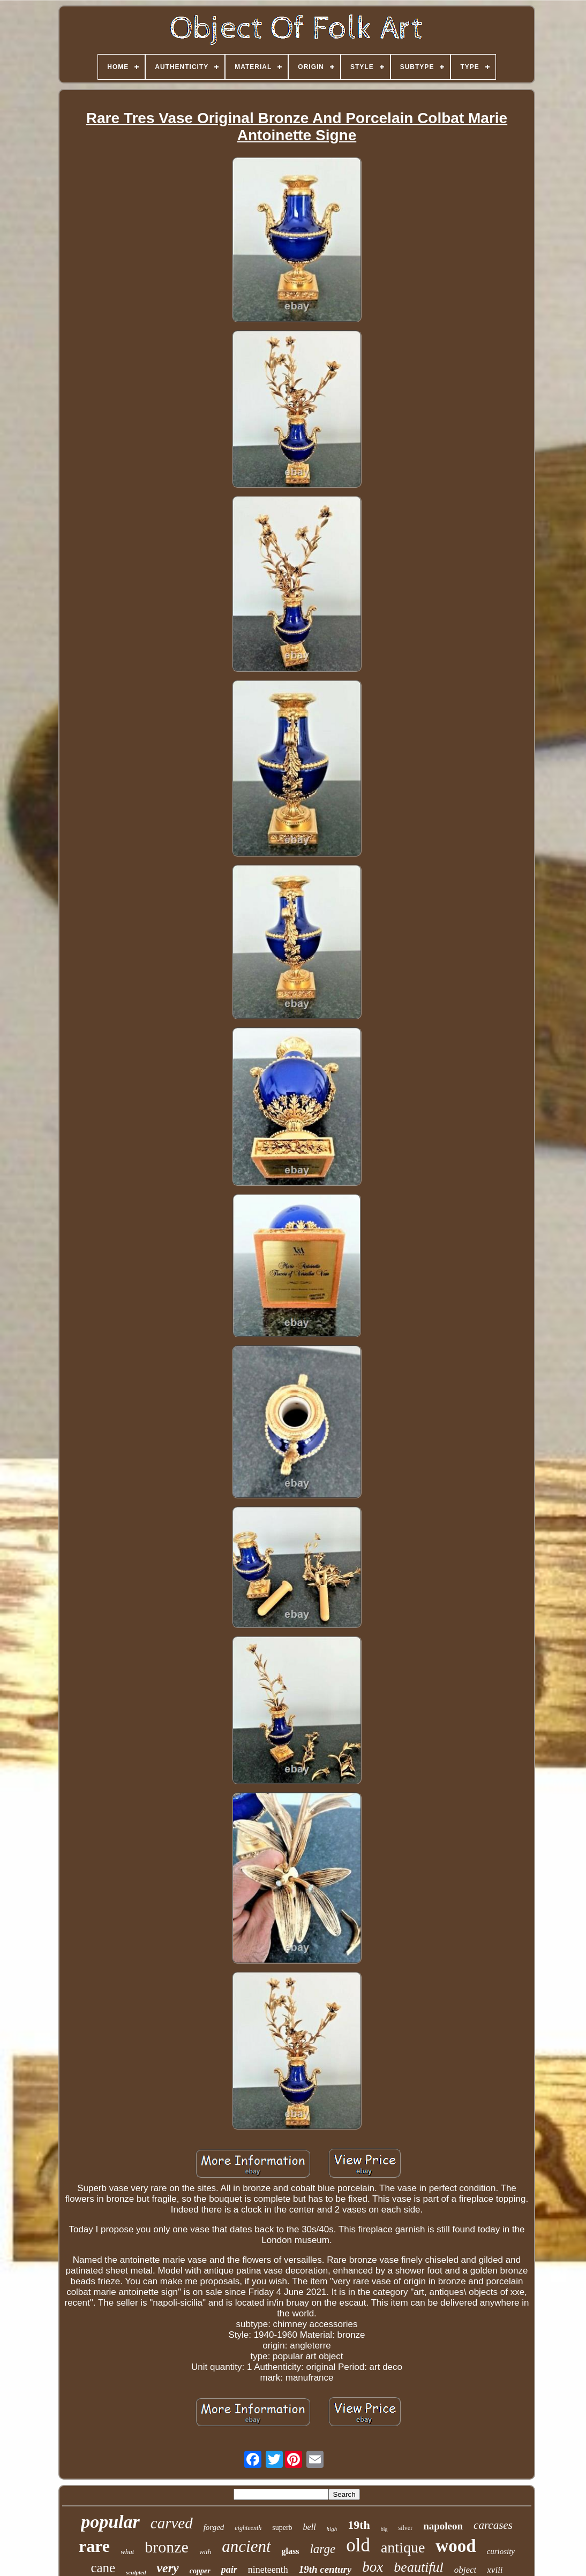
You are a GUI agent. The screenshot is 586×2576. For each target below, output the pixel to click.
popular (110, 2522)
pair (229, 2569)
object (465, 2570)
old (358, 2545)
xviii (494, 2570)
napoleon (443, 2526)
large (322, 2549)
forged (214, 2527)
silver (406, 2528)
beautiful (418, 2567)
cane (103, 2567)
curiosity (501, 2551)
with (205, 2552)
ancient (246, 2546)
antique (403, 2547)
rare (94, 2546)
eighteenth (248, 2528)
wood (455, 2546)
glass (290, 2551)
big (384, 2529)
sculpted (136, 2572)
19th (359, 2525)
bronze (167, 2547)
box (372, 2567)
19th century (325, 2569)
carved (172, 2523)
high (332, 2529)
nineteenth (268, 2569)
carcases (493, 2525)
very (167, 2568)
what (127, 2552)
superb (282, 2528)
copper (200, 2571)
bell (309, 2527)
